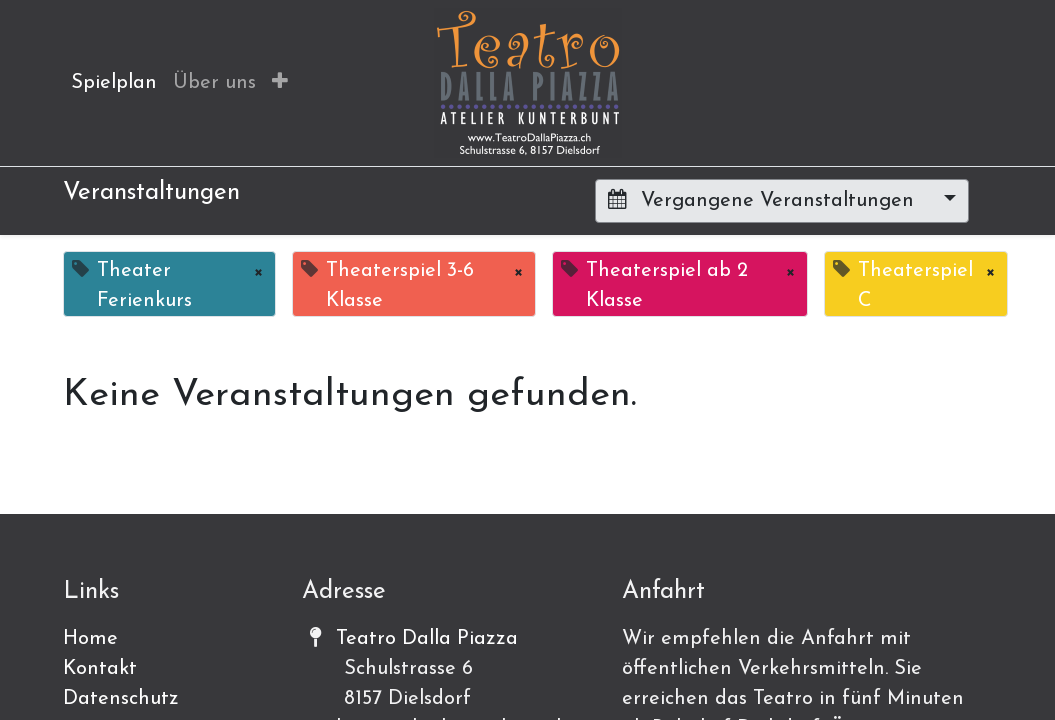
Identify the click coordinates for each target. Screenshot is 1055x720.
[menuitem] (114, 83)
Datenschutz (121, 699)
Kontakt (100, 669)
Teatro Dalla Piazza (427, 639)
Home (90, 639)
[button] (280, 83)
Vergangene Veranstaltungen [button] (764, 200)
